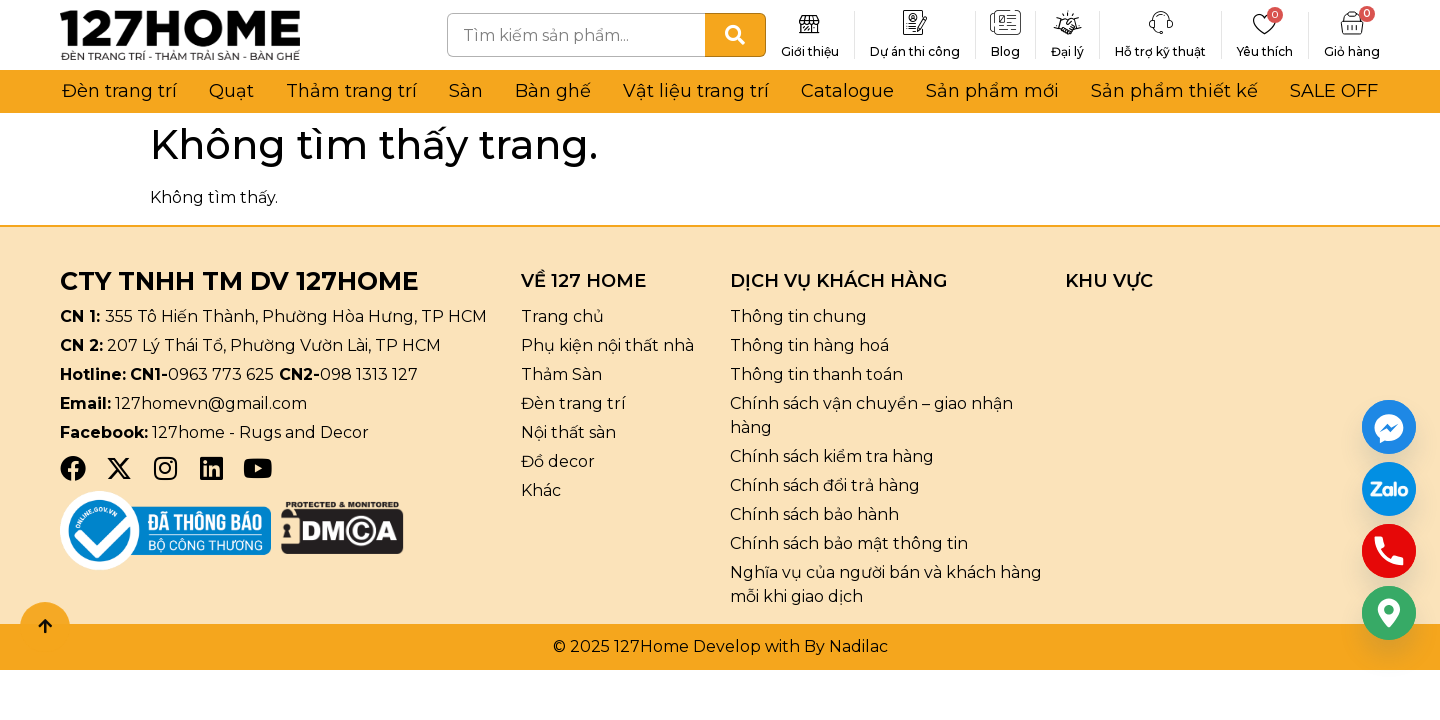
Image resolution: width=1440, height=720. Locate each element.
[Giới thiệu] (810, 23)
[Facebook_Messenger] (1389, 427)
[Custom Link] (1389, 489)
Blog (1005, 51)
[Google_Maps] (1389, 613)
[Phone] (1389, 551)
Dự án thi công (915, 51)
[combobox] (576, 35)
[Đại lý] (1068, 23)
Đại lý (1067, 51)
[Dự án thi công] (915, 23)
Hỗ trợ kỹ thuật (1160, 51)
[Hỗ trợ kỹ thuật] (1161, 23)
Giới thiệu (810, 51)
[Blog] (1006, 23)
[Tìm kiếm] (735, 35)
